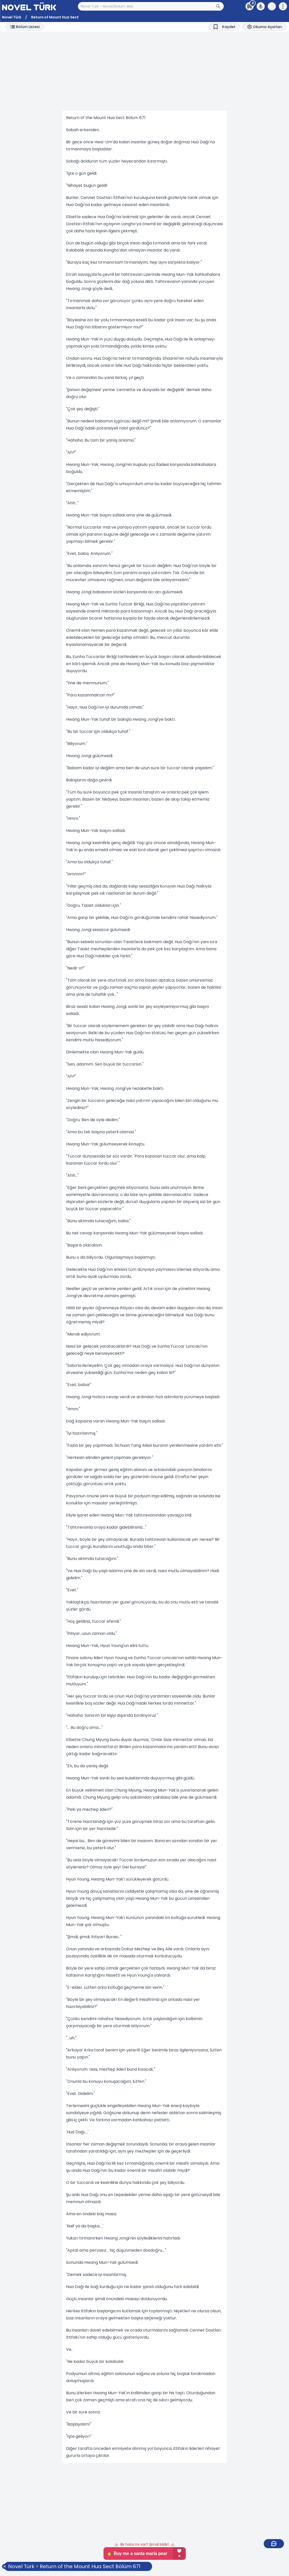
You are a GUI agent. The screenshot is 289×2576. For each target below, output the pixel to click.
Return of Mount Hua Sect (55, 17)
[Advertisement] (144, 71)
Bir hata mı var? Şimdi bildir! (144, 2544)
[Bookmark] (224, 26)
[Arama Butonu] (220, 6)
